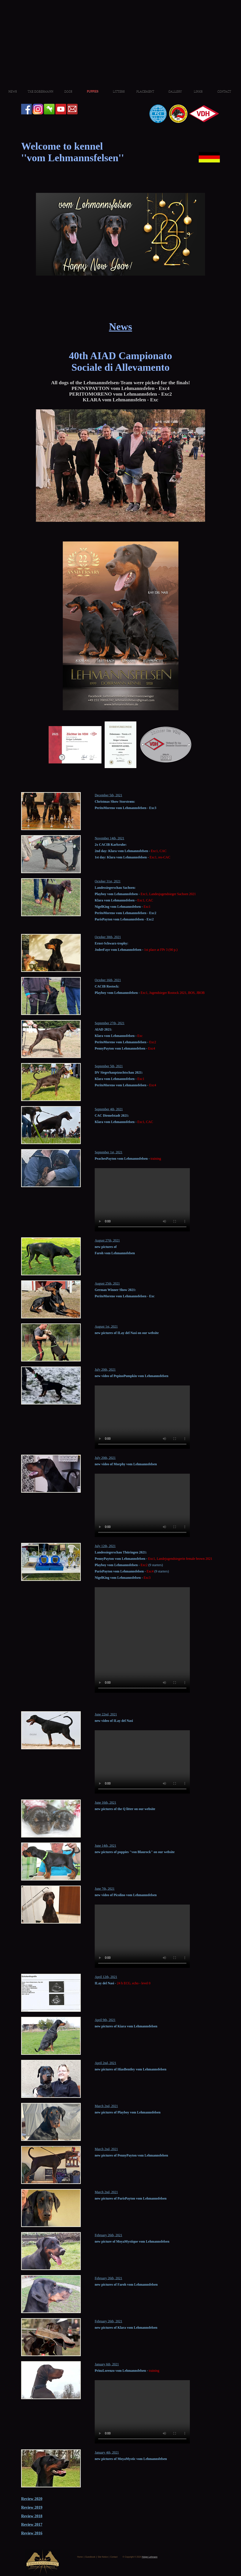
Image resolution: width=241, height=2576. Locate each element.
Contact (224, 91)
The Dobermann (40, 91)
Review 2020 (31, 2498)
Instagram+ (217, 2556)
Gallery (175, 91)
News (12, 91)
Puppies (92, 91)
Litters (119, 91)
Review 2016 (31, 2533)
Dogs (68, 91)
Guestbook (90, 2557)
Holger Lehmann (149, 2557)
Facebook (185, 2556)
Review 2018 (31, 2516)
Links (198, 91)
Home (80, 2557)
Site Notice (103, 2557)
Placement (145, 91)
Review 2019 (31, 2507)
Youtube (201, 2556)
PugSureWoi (120, 43)
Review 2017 (31, 2524)
